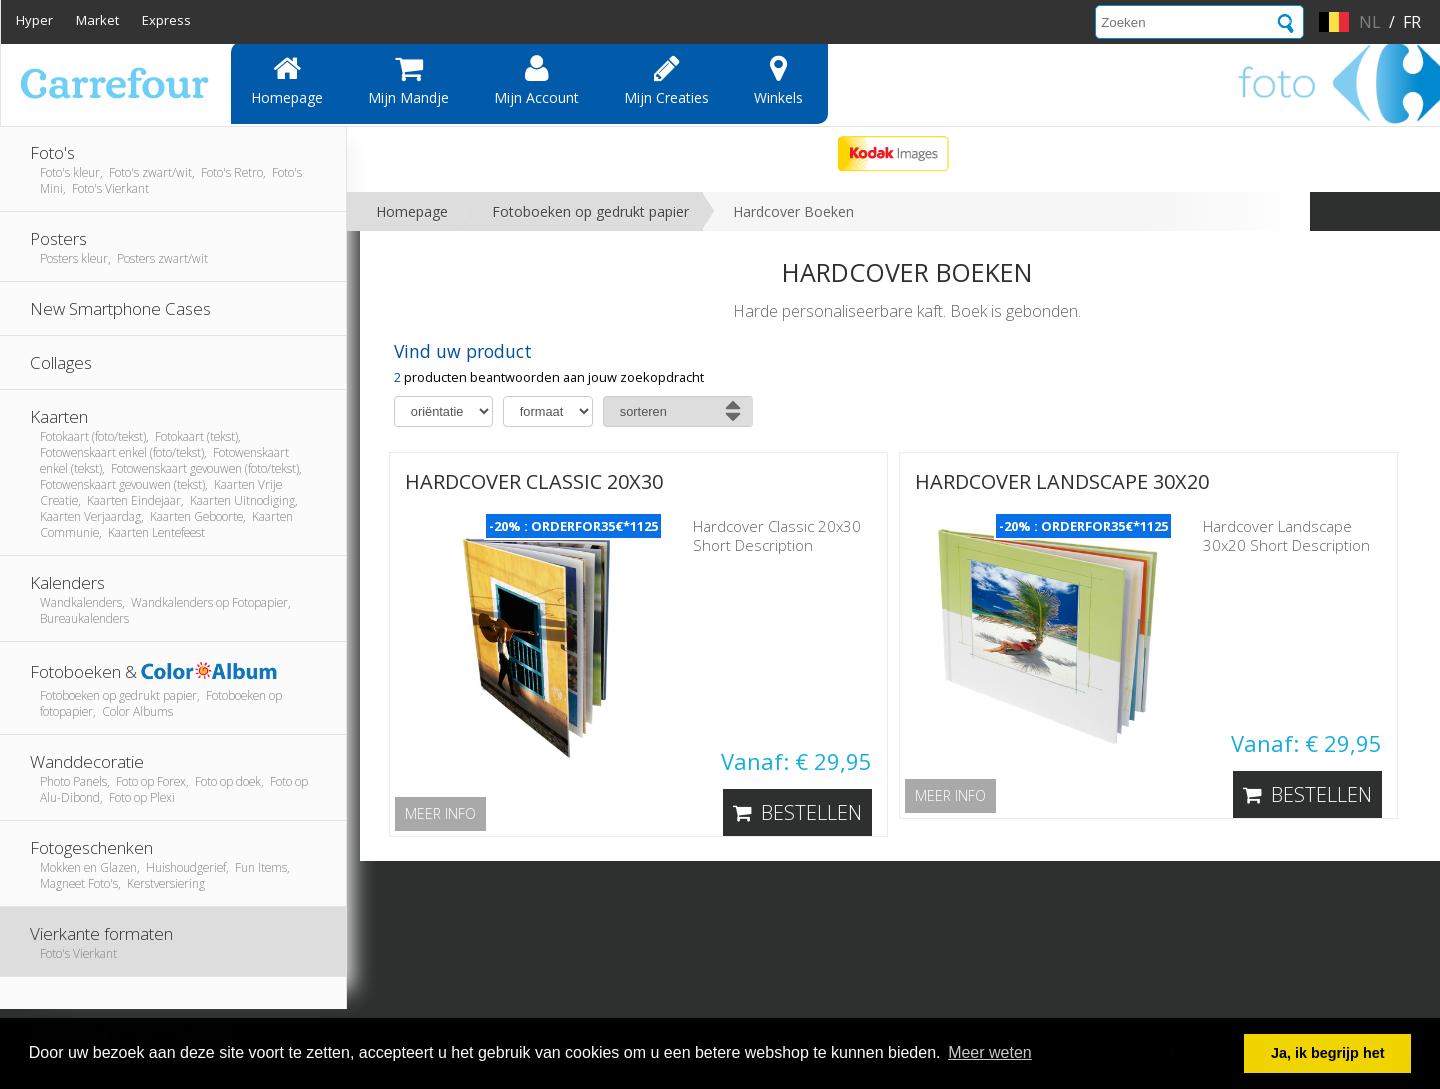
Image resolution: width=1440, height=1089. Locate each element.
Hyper (34, 20)
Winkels (778, 80)
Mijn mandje (408, 80)
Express (166, 20)
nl (1370, 22)
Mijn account (536, 80)
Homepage (287, 80)
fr (1412, 22)
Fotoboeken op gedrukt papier (590, 211)
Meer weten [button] (990, 1052)
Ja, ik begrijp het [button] (1328, 1053)
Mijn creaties (666, 80)
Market (97, 20)
